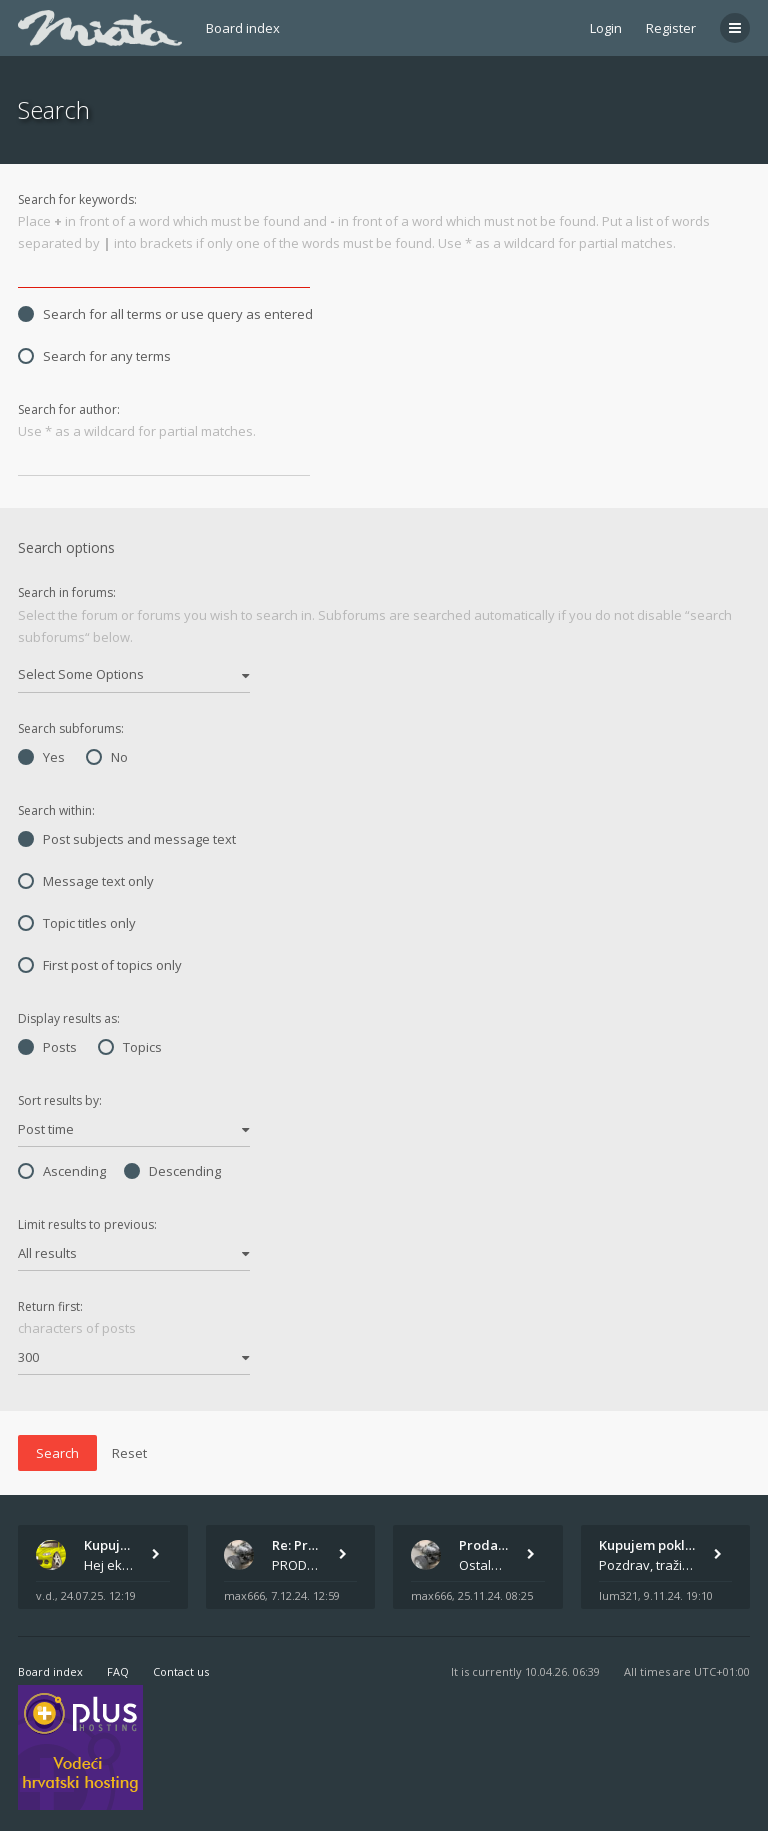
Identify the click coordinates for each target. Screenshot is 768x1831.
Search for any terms (94, 356)
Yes (41, 757)
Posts (47, 1047)
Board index (243, 28)
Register (671, 28)
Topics (130, 1047)
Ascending (62, 1171)
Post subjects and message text (127, 839)
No (107, 757)
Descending (172, 1171)
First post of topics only (100, 965)
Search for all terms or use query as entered (165, 314)
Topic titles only (77, 923)
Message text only (86, 881)
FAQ (118, 1671)
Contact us (181, 1671)
